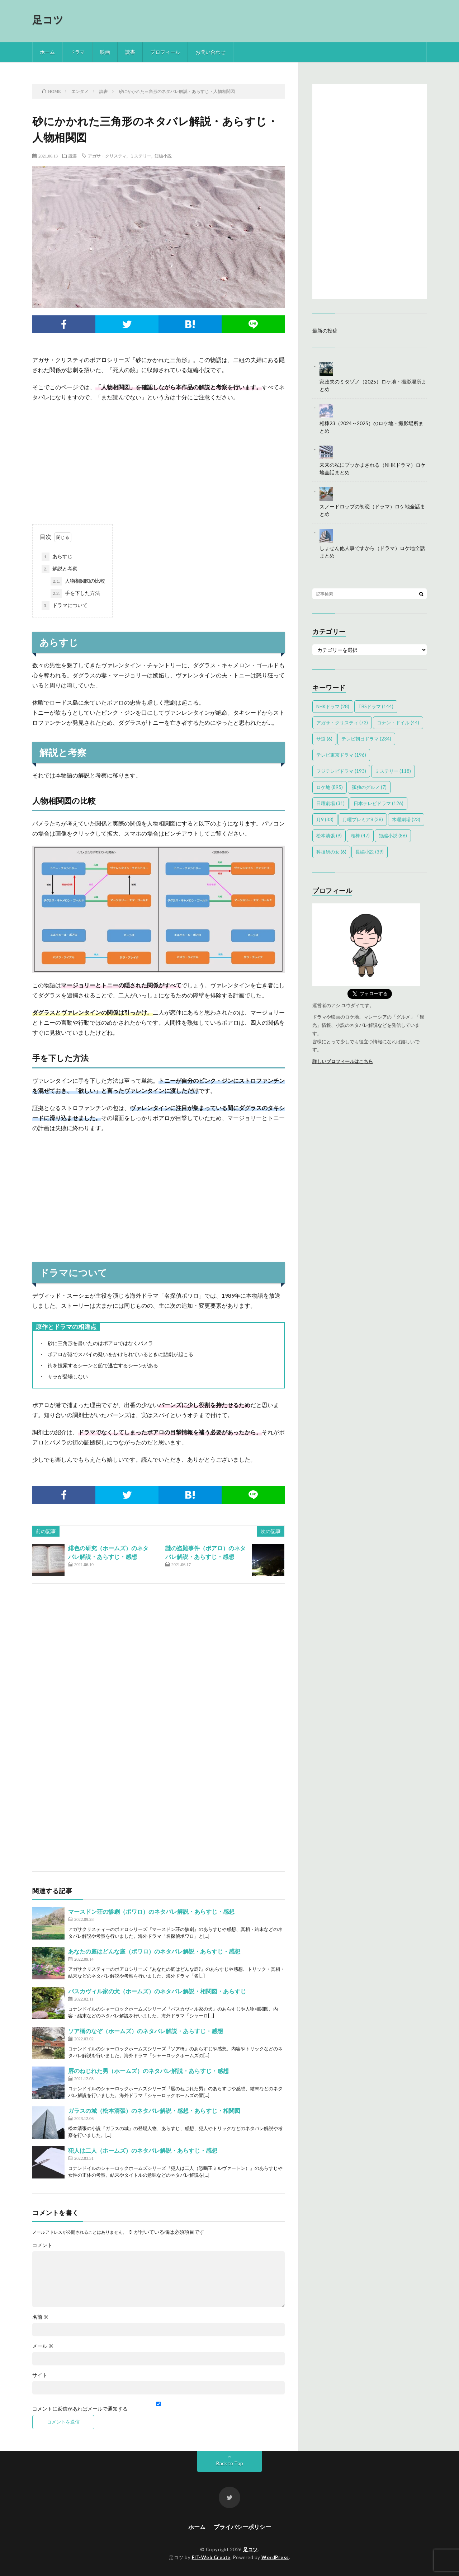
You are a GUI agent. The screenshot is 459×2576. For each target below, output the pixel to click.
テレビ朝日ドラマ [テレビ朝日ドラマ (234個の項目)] (366, 739)
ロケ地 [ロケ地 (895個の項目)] (329, 787)
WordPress (275, 2557)
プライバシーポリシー (242, 2526)
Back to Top (229, 2463)
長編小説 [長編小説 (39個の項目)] (369, 852)
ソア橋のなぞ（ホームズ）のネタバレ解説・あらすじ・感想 (145, 2030)
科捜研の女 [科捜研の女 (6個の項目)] (331, 852)
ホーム (47, 52)
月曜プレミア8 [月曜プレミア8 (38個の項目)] (362, 819)
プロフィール (165, 52)
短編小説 (163, 156)
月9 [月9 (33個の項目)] (324, 819)
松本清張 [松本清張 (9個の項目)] (329, 835)
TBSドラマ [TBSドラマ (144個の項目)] (375, 706)
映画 (105, 52)
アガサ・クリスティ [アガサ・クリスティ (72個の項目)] (342, 722)
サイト (39, 2375)
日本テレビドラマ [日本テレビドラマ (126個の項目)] (378, 803)
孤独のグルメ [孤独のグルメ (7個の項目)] (369, 787)
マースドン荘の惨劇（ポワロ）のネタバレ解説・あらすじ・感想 (151, 1911)
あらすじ (57, 557)
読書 (130, 52)
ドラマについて (64, 605)
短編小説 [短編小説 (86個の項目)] (393, 835)
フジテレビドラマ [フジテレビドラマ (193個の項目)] (341, 771)
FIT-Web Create (211, 2557)
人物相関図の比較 (78, 581)
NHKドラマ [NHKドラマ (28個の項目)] (332, 706)
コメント (42, 2245)
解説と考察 (59, 569)
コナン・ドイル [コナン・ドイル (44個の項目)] (398, 722)
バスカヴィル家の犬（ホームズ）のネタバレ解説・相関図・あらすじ (157, 1991)
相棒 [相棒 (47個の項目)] (360, 835)
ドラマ (77, 52)
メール (42, 2346)
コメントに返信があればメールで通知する (158, 2406)
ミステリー (140, 156)
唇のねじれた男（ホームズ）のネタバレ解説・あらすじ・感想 (148, 2070)
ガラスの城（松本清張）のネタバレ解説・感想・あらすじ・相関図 (154, 2110)
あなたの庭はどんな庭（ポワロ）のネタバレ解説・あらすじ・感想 (154, 1951)
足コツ (48, 19)
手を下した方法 (75, 593)
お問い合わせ (210, 52)
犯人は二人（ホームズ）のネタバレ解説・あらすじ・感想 (142, 2150)
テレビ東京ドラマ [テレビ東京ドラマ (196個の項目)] (341, 755)
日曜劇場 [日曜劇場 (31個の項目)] (330, 803)
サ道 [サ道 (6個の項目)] (324, 739)
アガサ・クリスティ (107, 156)
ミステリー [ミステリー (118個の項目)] (393, 771)
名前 (40, 2316)
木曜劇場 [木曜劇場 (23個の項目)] (406, 819)
